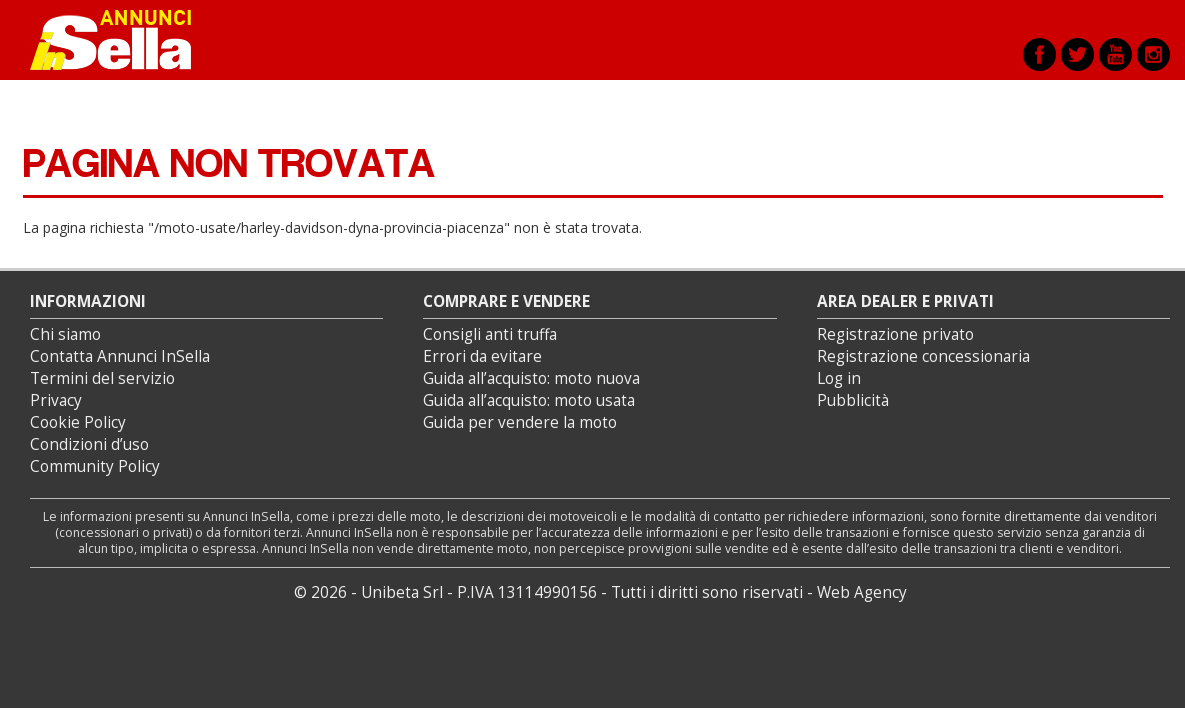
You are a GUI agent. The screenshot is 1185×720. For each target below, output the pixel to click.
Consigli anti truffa (490, 334)
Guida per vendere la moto (520, 422)
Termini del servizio (102, 378)
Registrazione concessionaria (923, 356)
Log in (839, 378)
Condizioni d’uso (89, 444)
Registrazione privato (895, 334)
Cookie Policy (78, 422)
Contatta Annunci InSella (120, 356)
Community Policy (95, 466)
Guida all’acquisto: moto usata (529, 400)
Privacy (56, 400)
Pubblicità (853, 400)
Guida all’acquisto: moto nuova (531, 378)
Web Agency (862, 592)
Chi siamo (65, 334)
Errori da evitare (482, 356)
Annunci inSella (123, 40)
